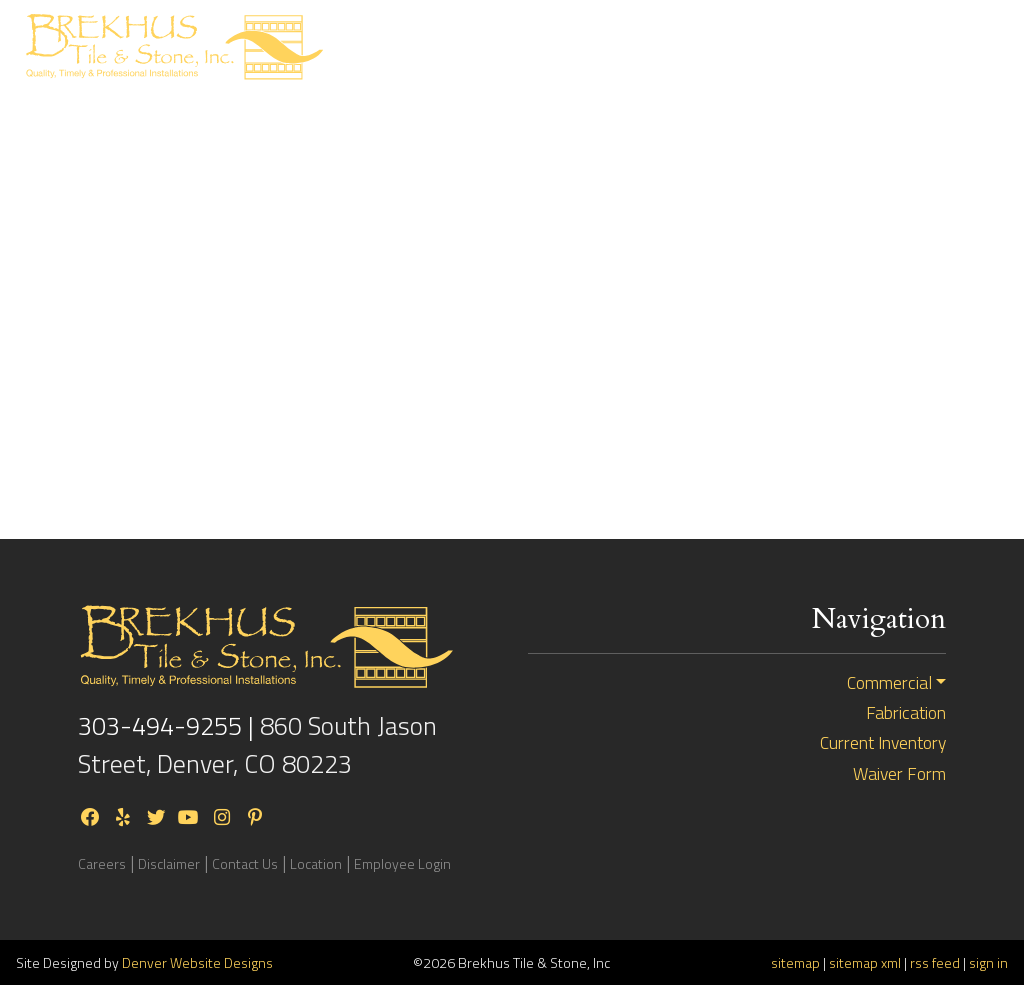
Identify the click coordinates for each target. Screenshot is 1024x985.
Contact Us (245, 863)
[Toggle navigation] (973, 46)
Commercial (889, 683)
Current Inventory (850, 47)
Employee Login (402, 863)
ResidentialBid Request (559, 47)
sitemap (795, 962)
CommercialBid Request (707, 47)
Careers (102, 863)
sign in (988, 962)
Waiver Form (899, 774)
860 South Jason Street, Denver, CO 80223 (257, 744)
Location (316, 863)
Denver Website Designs (197, 962)
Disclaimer (169, 863)
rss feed (935, 962)
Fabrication (906, 713)
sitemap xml (865, 962)
